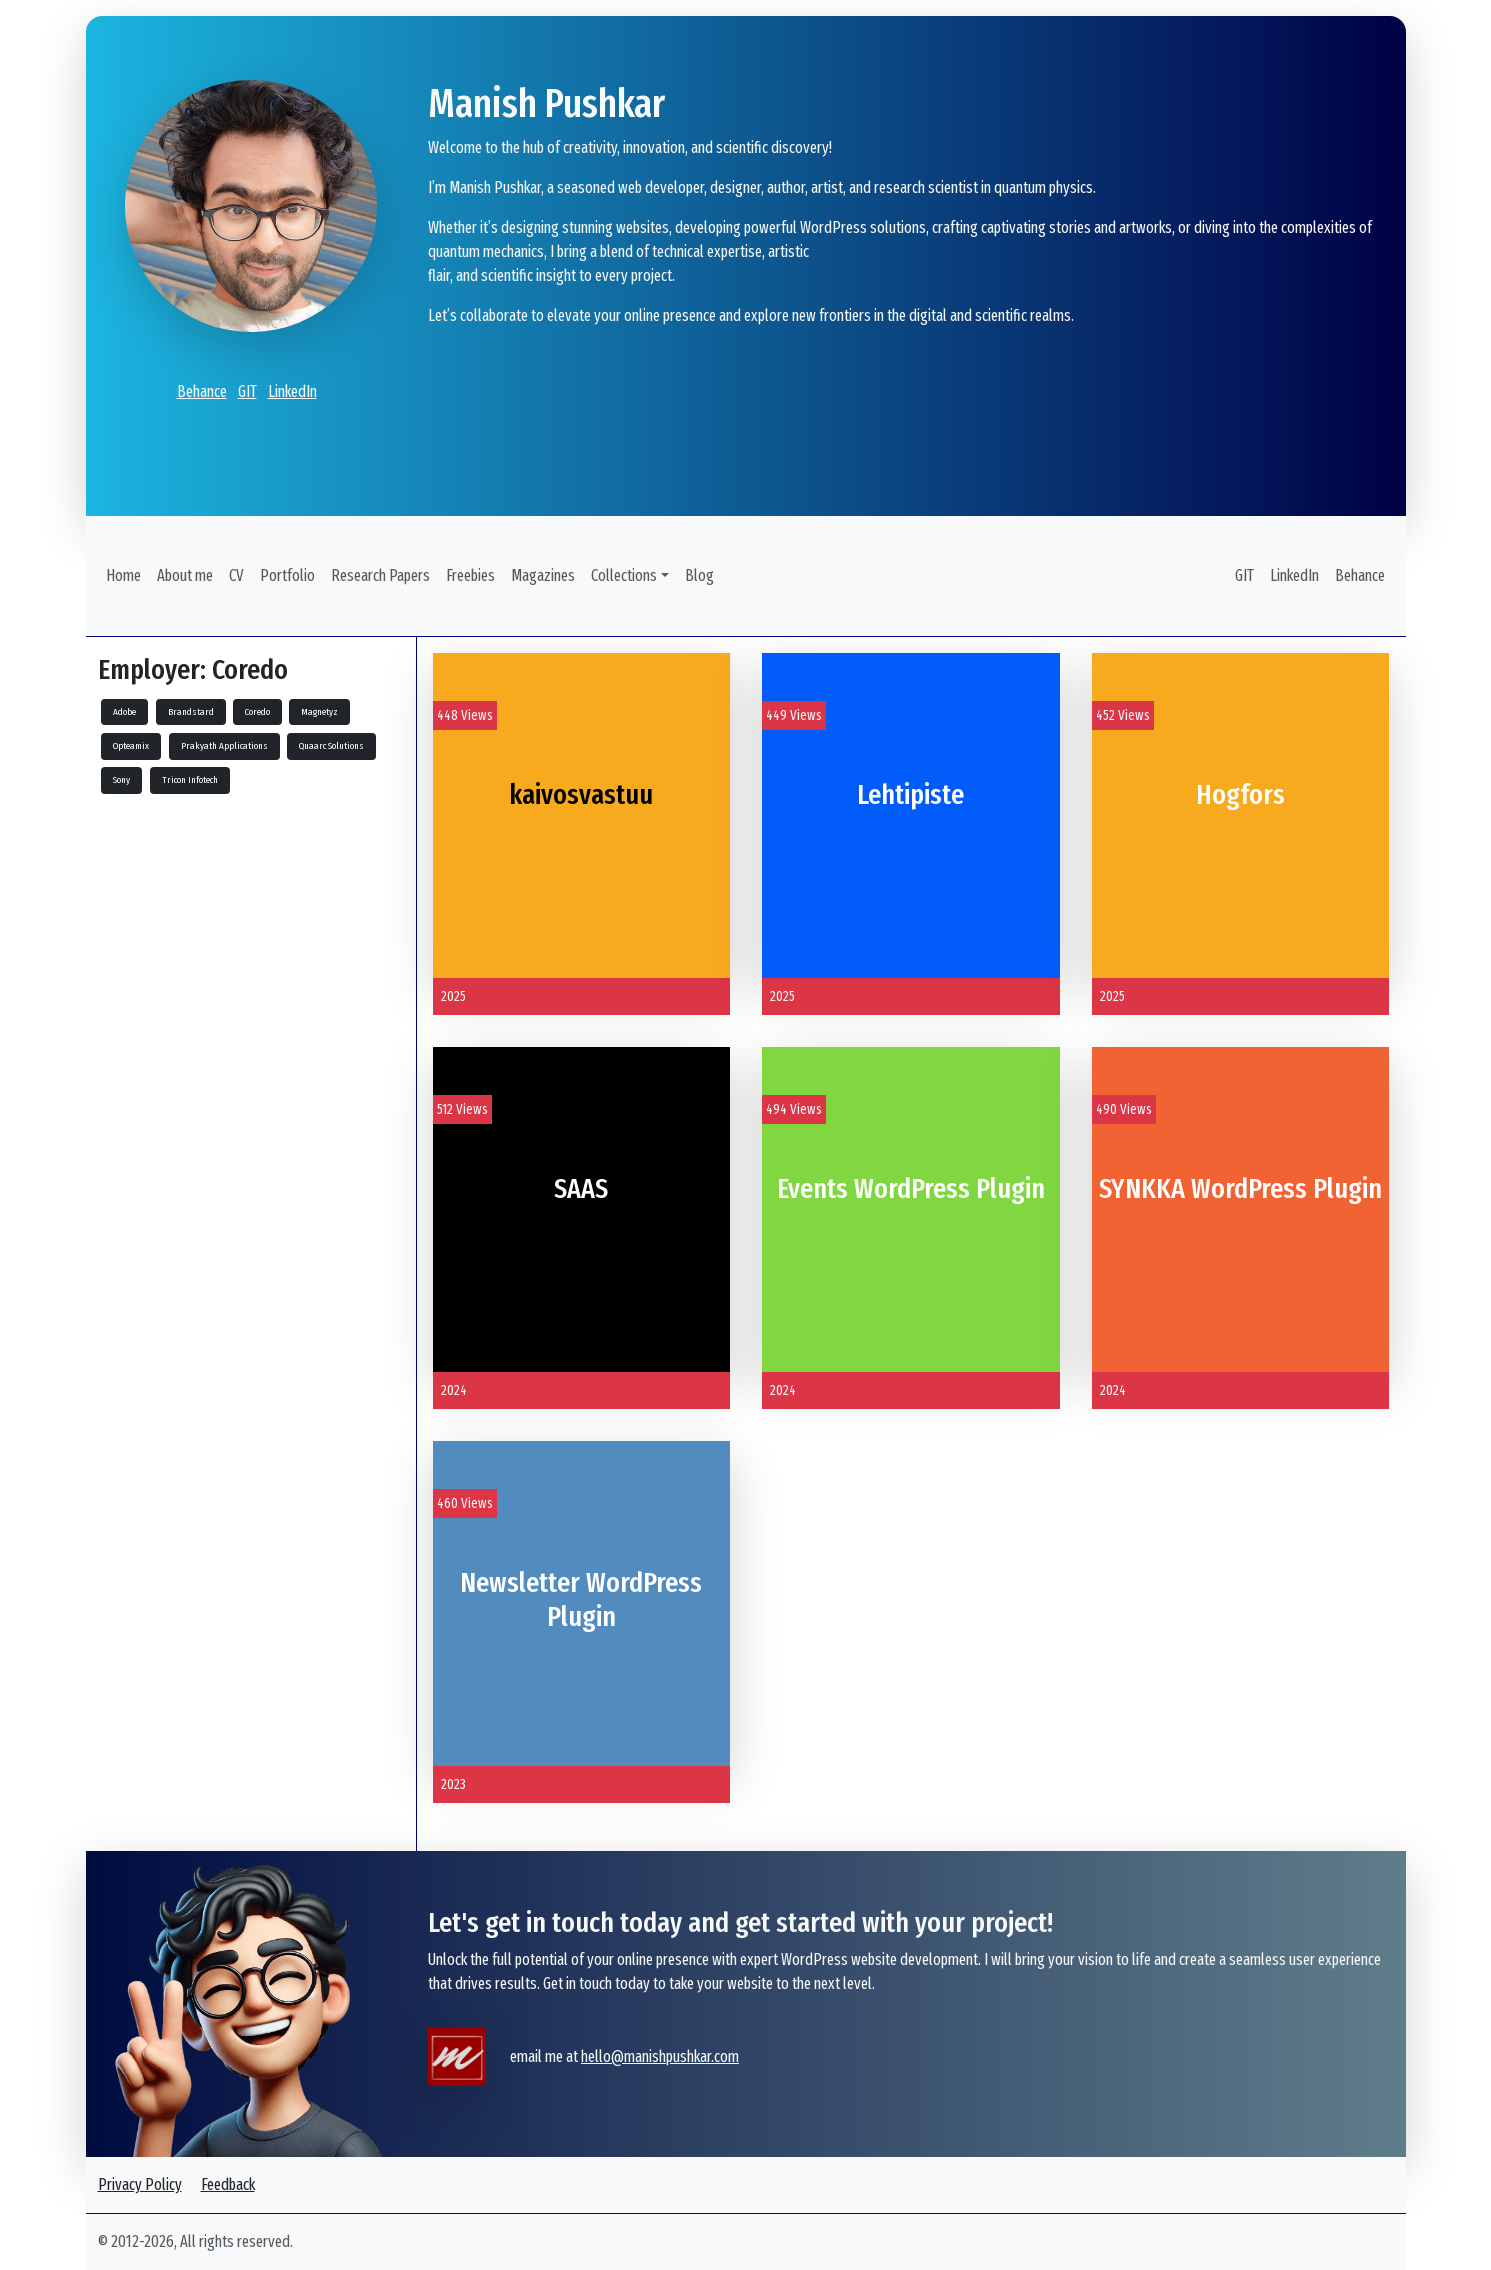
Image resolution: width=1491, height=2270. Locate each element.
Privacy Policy (140, 2184)
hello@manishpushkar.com (660, 2056)
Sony (121, 780)
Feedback (228, 2184)
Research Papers (380, 575)
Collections (624, 575)
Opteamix (131, 746)
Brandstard (191, 712)
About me (185, 575)
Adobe (124, 712)
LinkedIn (292, 391)
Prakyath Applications (224, 746)
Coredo (257, 712)
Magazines (543, 575)
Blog (699, 575)
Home (123, 575)
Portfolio (287, 575)
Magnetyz (319, 712)
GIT (247, 391)
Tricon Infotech (190, 780)
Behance (202, 391)
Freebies (470, 575)
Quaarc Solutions (331, 746)
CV (236, 575)
